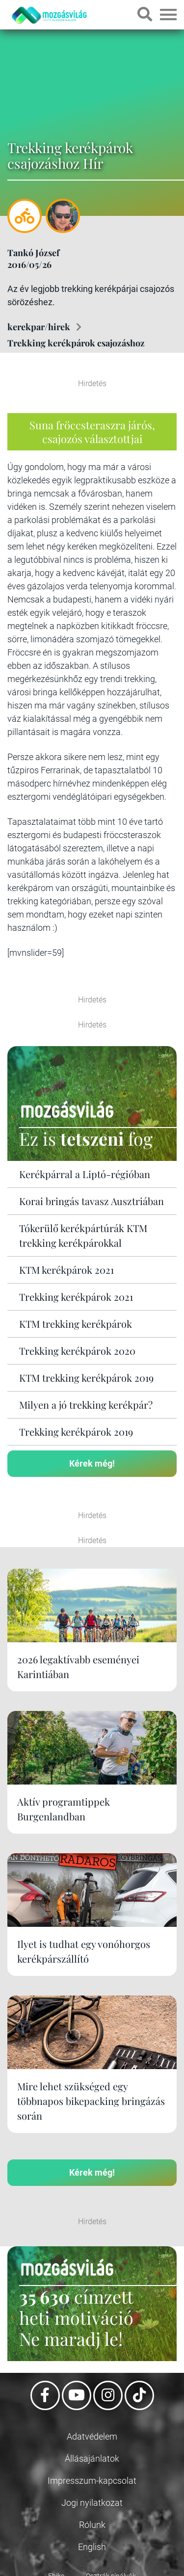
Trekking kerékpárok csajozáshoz (76, 343)
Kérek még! (92, 1463)
